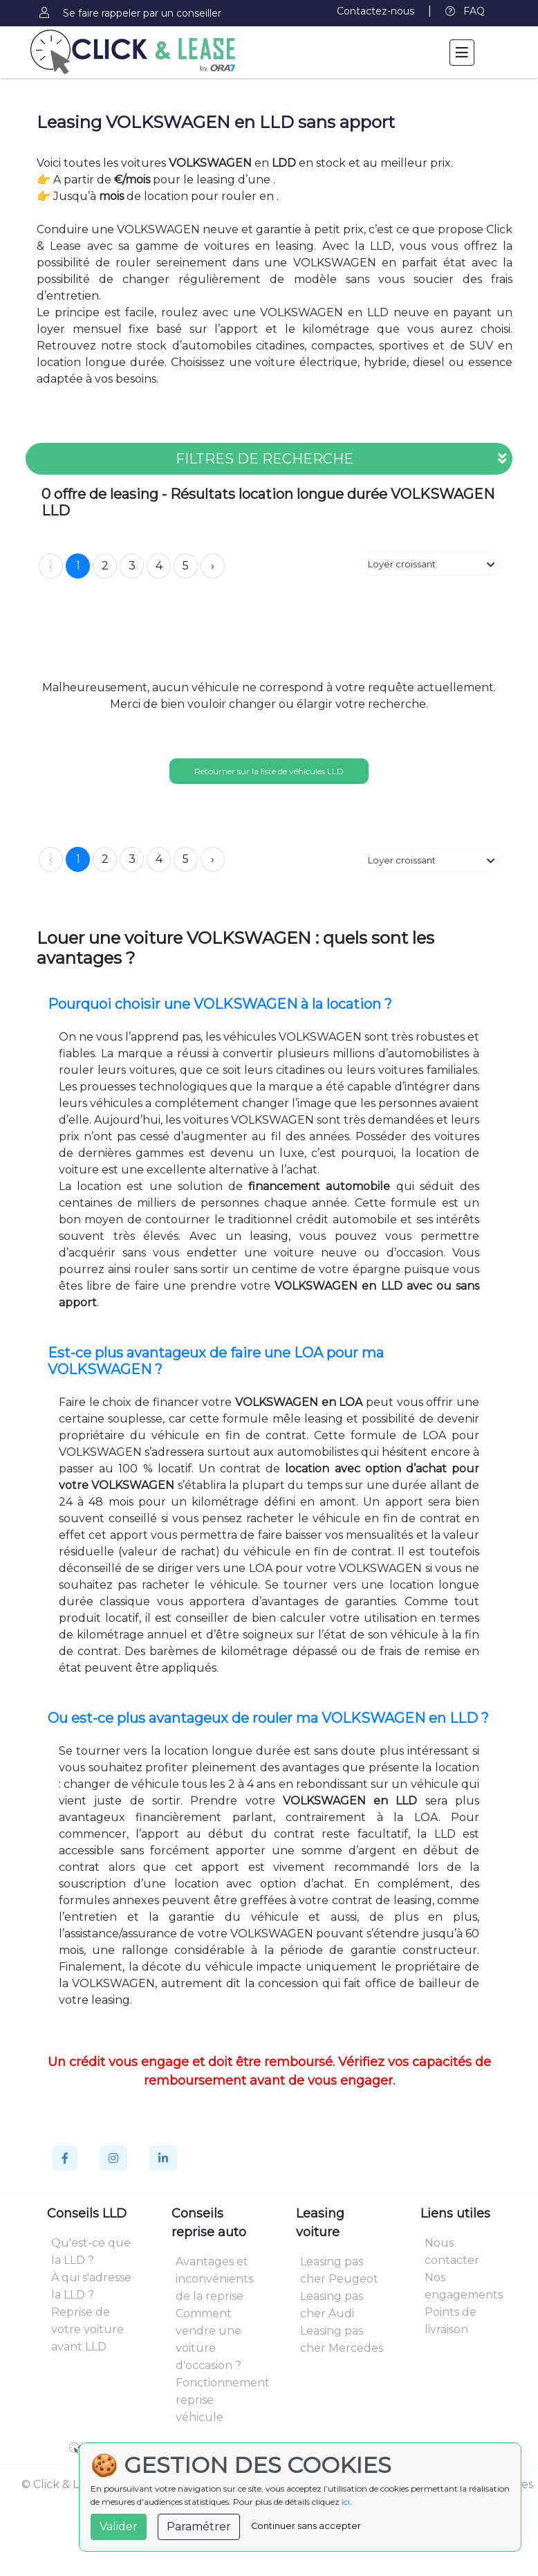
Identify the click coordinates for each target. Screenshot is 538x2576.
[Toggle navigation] (461, 52)
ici (346, 2501)
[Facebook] (65, 2158)
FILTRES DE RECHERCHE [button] (341, 458)
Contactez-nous (375, 11)
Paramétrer (199, 2526)
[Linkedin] (163, 2158)
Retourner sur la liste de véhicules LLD (269, 771)
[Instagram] (113, 2158)
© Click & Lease (62, 2484)
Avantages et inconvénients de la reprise (214, 2279)
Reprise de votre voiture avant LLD (87, 2329)
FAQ (465, 11)
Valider (119, 2526)
